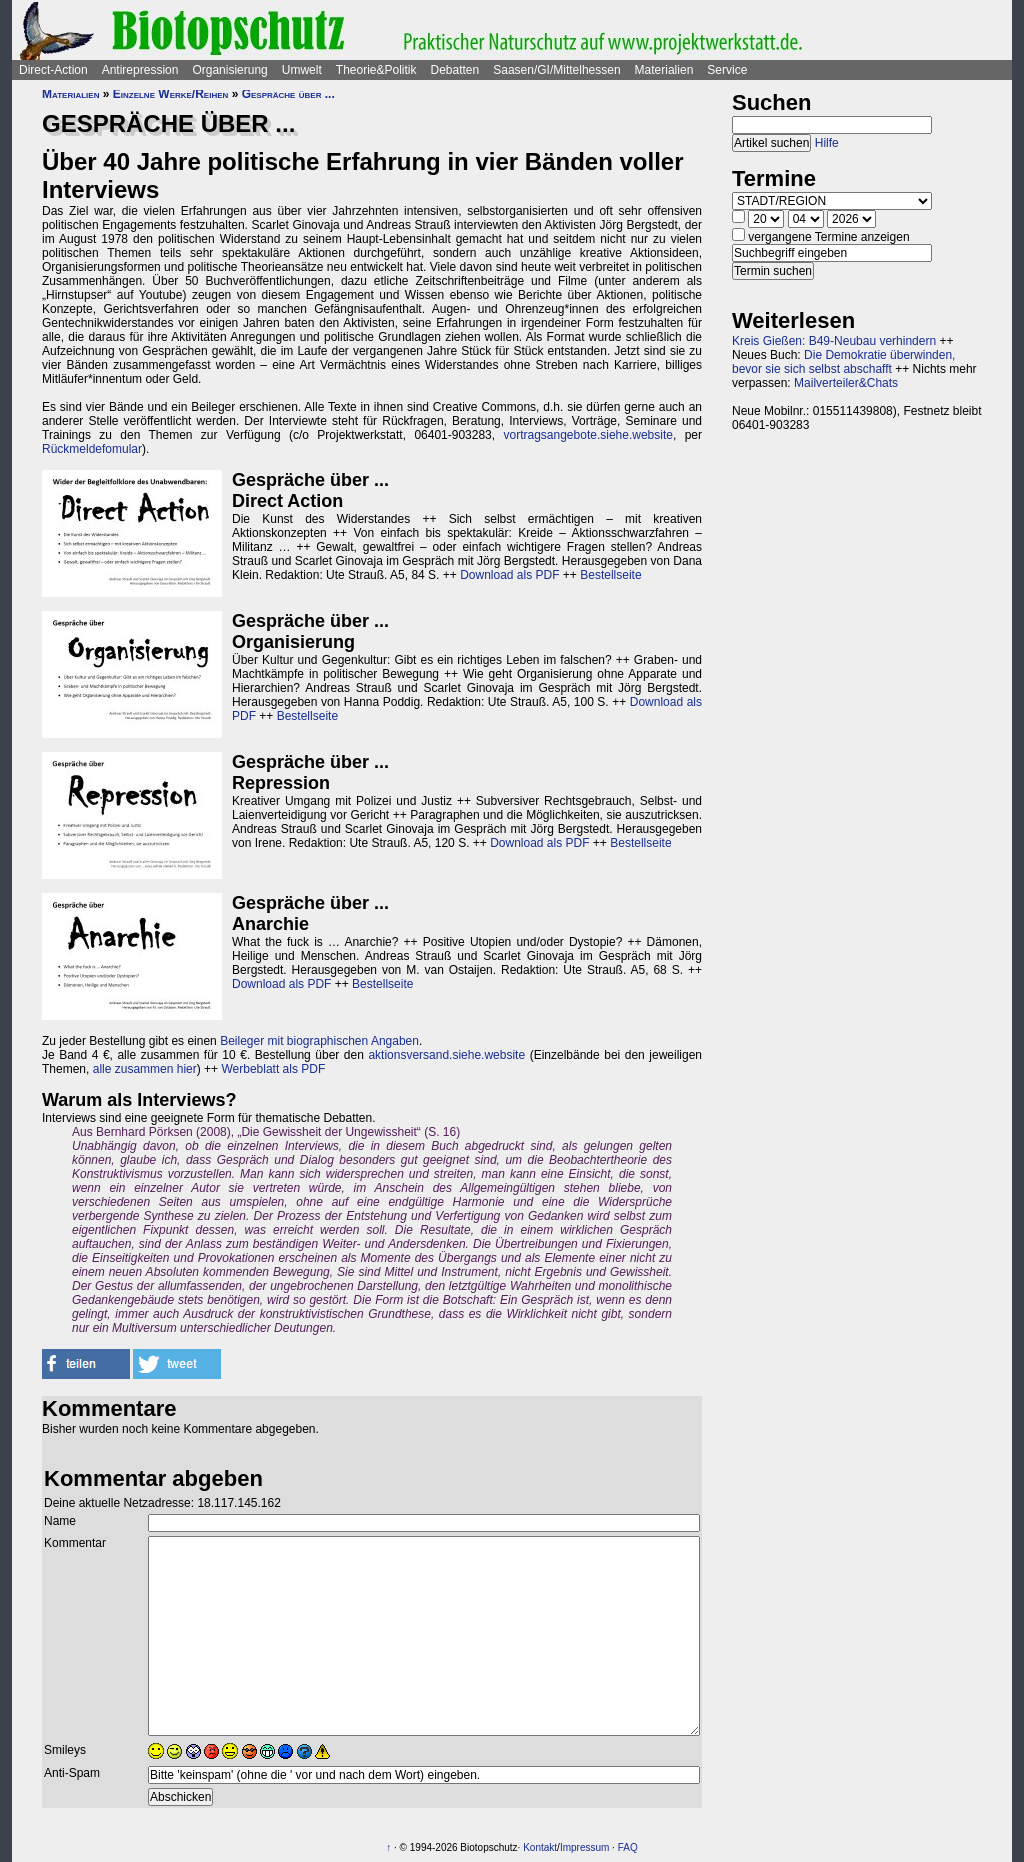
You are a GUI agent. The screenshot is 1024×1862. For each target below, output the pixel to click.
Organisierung (229, 70)
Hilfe (827, 143)
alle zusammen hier (145, 1069)
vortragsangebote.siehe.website (588, 435)
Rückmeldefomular (92, 449)
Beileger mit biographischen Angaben (319, 1041)
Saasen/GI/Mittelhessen (556, 70)
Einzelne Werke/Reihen (171, 94)
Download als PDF (509, 575)
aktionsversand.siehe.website (446, 1055)
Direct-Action (53, 70)
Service (727, 70)
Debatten (455, 70)
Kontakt (540, 1847)
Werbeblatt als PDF (273, 1069)
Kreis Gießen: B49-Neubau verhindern (834, 341)
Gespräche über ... (288, 94)
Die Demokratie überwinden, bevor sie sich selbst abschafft (843, 362)
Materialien (664, 70)
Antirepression (140, 70)
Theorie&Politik (376, 70)
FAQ (628, 1847)
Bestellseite (610, 575)
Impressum (584, 1847)
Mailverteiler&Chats (846, 383)
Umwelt (302, 70)
